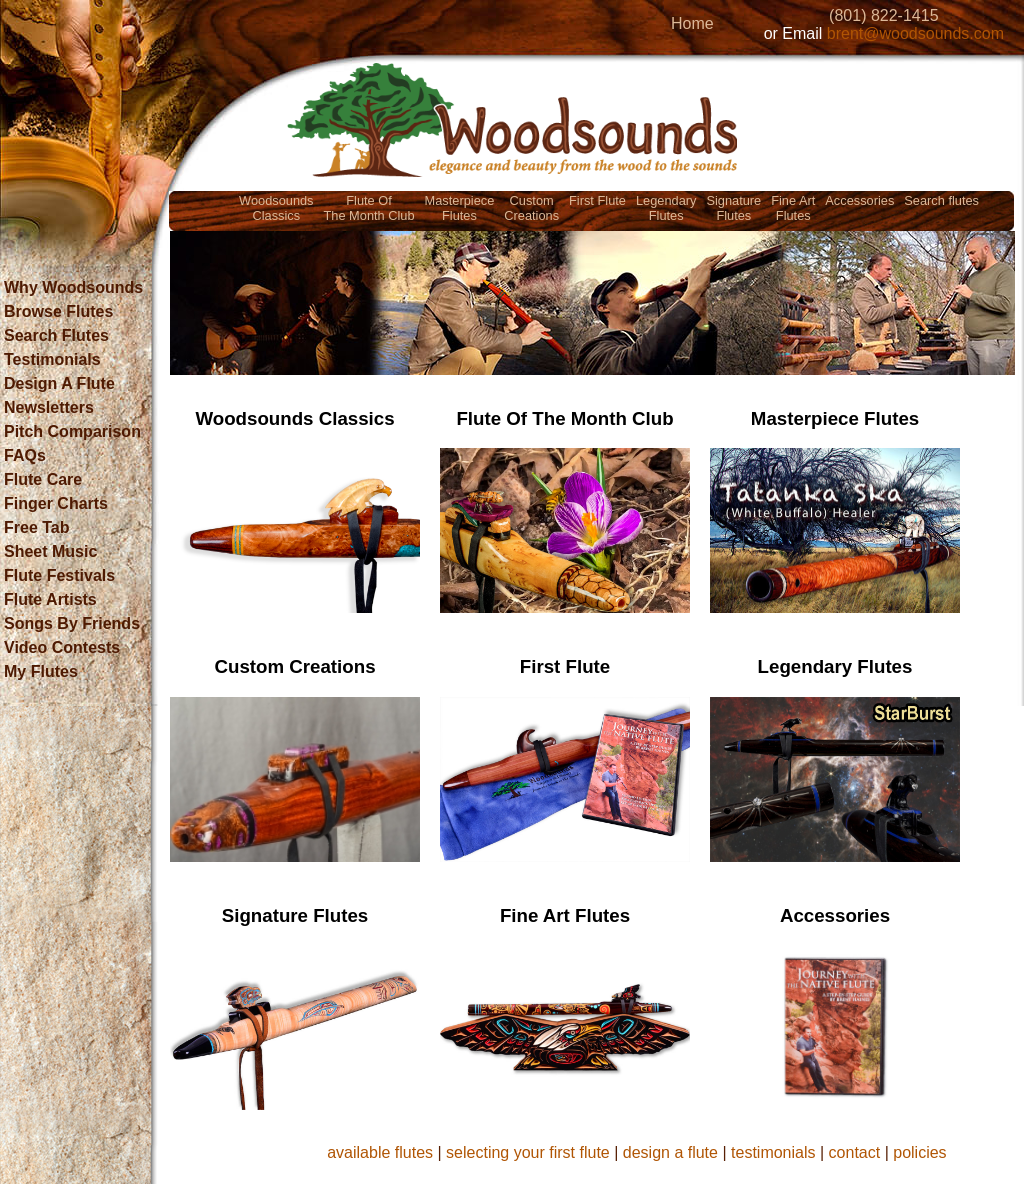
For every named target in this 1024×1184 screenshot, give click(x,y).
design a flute (670, 1152)
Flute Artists (50, 599)
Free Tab (37, 527)
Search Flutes (56, 335)
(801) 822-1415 (883, 15)
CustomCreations (531, 208)
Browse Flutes (58, 311)
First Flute (597, 200)
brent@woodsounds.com (915, 33)
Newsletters (49, 407)
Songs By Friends (72, 623)
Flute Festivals (59, 575)
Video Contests (62, 647)
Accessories (859, 200)
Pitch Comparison (72, 431)
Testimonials (52, 359)
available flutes (380, 1152)
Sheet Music (50, 551)
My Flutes (41, 671)
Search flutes (941, 200)
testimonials (773, 1152)
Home (692, 23)
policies (919, 1152)
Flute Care (43, 479)
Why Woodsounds (73, 287)
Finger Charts (56, 503)
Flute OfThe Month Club (369, 208)
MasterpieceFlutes (460, 208)
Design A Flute (59, 383)
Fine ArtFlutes (793, 208)
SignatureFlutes (733, 208)
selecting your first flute (528, 1152)
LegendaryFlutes (666, 208)
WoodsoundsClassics (276, 208)
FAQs (25, 455)
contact (855, 1152)
